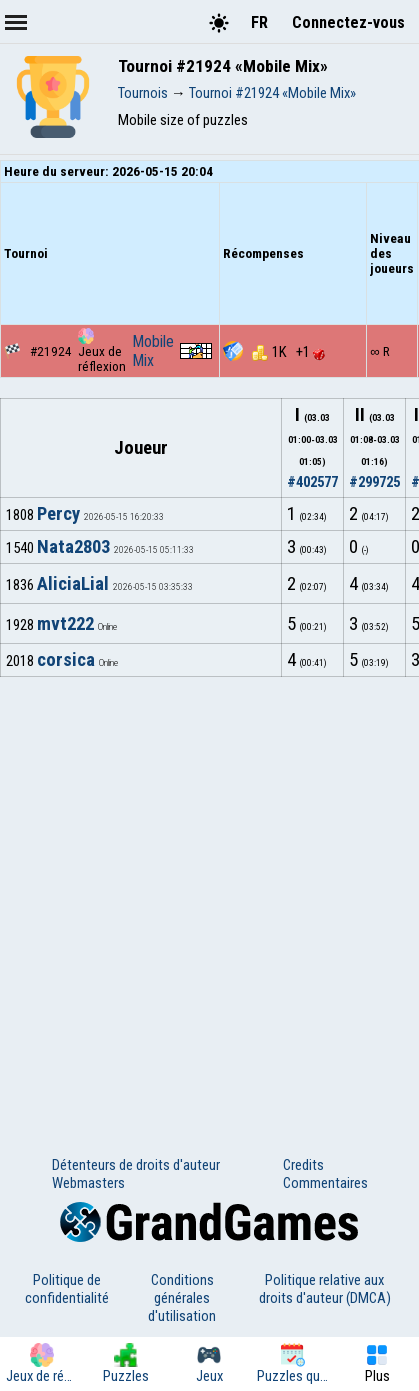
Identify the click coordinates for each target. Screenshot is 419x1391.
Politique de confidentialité (67, 1289)
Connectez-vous (348, 22)
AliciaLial (73, 584)
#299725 (374, 482)
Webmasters (88, 1183)
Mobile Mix (153, 351)
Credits (303, 1165)
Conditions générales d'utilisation (182, 1298)
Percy (58, 514)
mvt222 (65, 624)
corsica (66, 660)
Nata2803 (73, 547)
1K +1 (288, 352)
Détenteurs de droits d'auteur (136, 1165)
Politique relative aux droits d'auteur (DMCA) (325, 1289)
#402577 (312, 482)
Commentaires (325, 1183)
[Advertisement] (209, 896)
